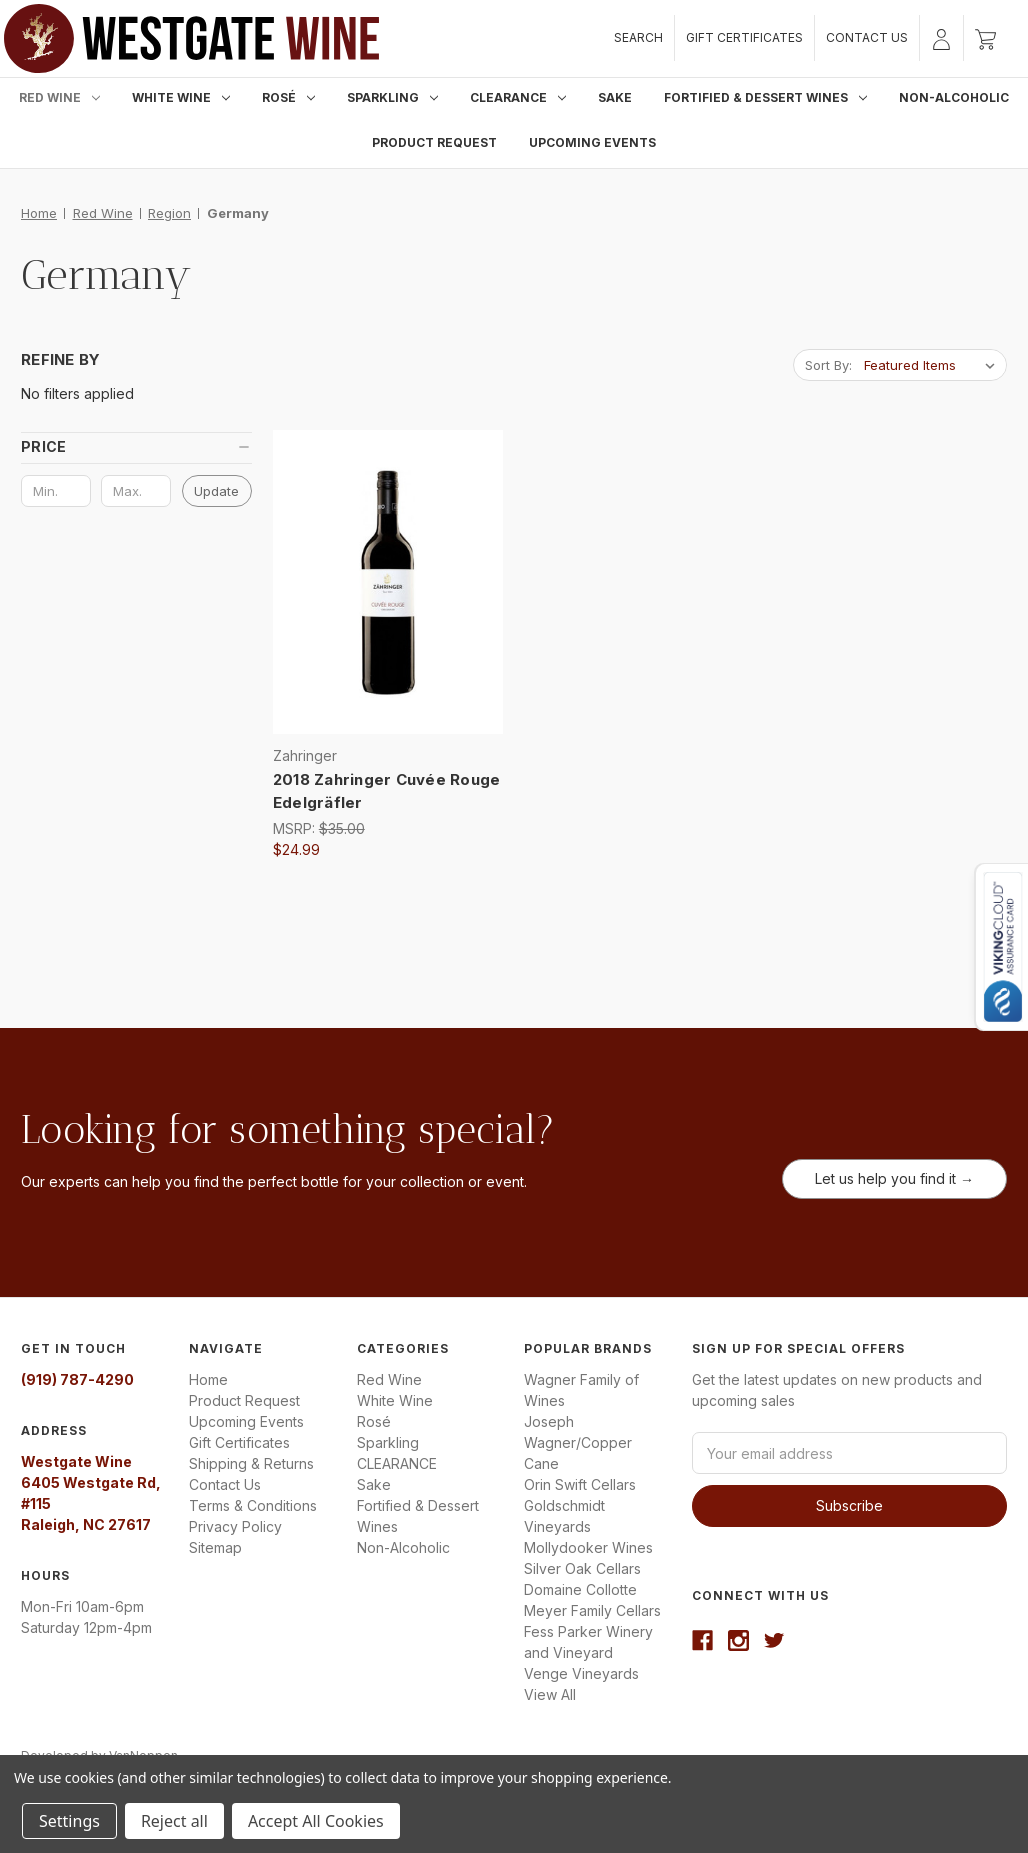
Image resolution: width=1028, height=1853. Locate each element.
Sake (615, 97)
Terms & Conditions (253, 1505)
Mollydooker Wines (588, 1547)
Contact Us (867, 37)
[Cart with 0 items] (985, 38)
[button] (136, 447)
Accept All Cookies (316, 1821)
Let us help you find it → (894, 1178)
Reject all (174, 1821)
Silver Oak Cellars (582, 1568)
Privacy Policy (235, 1526)
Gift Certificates (744, 37)
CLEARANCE (518, 97)
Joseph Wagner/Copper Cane (578, 1442)
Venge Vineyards (581, 1673)
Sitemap (215, 1547)
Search (638, 37)
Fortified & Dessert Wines (765, 97)
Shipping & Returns (251, 1463)
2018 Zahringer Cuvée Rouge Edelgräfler (387, 791)
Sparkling (392, 97)
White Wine (181, 97)
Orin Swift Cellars (580, 1484)
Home (208, 1379)
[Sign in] (941, 38)
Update (216, 491)
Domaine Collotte (580, 1589)
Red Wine (59, 97)
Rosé (288, 97)
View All (550, 1694)
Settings (69, 1821)
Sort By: (828, 365)
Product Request (434, 142)
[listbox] (933, 365)
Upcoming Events (592, 142)
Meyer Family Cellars (592, 1610)
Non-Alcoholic (954, 97)
